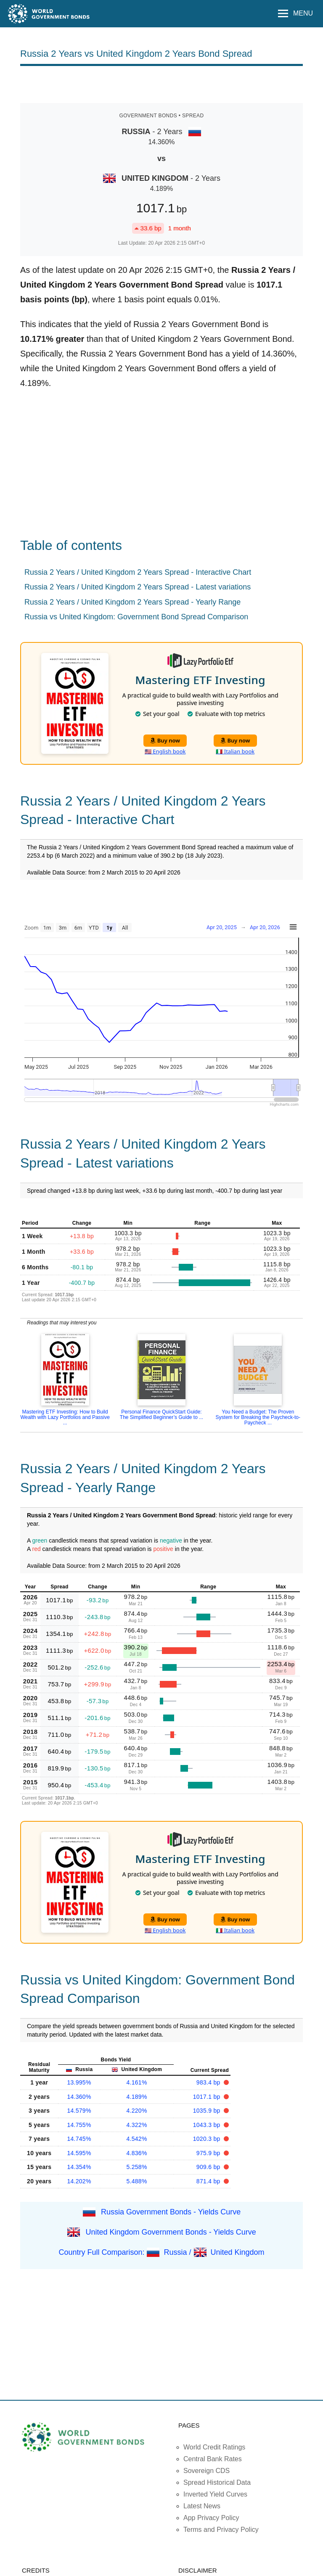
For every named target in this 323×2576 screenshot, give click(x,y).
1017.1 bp (207, 2096)
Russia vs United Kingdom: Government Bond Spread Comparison (136, 617)
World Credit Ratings (214, 2447)
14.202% (79, 2181)
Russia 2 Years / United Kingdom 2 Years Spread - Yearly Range (132, 602)
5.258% (136, 2167)
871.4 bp (209, 2181)
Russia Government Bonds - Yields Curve (171, 2212)
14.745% (79, 2138)
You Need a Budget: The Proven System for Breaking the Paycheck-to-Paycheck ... (258, 1417)
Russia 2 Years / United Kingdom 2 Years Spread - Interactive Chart (137, 572)
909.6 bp (209, 2167)
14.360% (79, 2096)
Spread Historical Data (217, 2482)
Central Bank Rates (212, 2458)
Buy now (165, 740)
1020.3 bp (207, 2138)
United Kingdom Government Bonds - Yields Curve (170, 2232)
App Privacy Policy (211, 2517)
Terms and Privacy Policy (221, 2529)
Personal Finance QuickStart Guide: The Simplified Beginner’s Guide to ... (161, 1414)
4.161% (136, 2082)
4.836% (136, 2153)
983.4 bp (209, 2082)
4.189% (136, 2096)
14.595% (79, 2153)
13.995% (79, 2082)
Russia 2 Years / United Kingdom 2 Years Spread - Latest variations (137, 587)
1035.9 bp (207, 2110)
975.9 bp (209, 2153)
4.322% (136, 2125)
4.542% (136, 2138)
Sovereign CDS (206, 2470)
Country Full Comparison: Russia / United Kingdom (161, 2252)
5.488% (136, 2181)
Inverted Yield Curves (215, 2494)
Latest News (201, 2506)
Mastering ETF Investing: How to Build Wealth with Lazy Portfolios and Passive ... (65, 1417)
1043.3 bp (207, 2125)
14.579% (79, 2110)
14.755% (79, 2125)
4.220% (136, 2110)
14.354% (79, 2167)
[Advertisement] (161, 83)
